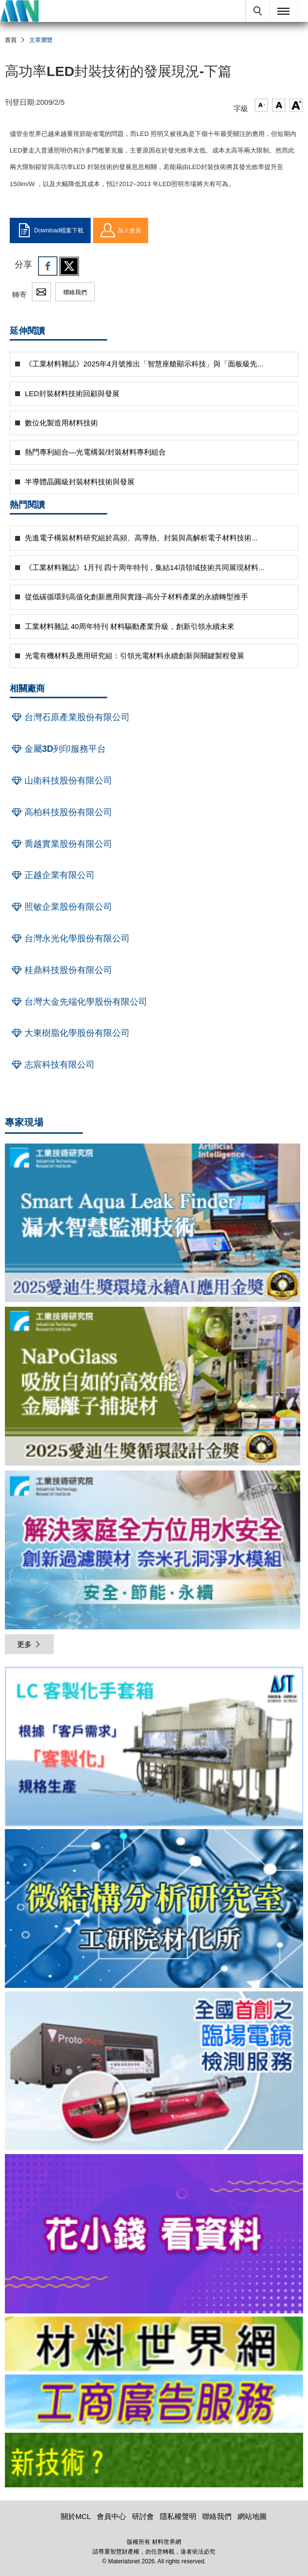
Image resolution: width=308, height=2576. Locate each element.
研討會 (143, 2516)
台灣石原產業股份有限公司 (70, 717)
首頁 (11, 40)
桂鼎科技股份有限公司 (61, 970)
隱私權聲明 (178, 2516)
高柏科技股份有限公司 (61, 812)
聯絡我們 (75, 292)
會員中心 (111, 2516)
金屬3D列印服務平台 (58, 749)
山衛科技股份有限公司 (61, 780)
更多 (29, 1644)
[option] (154, 1748)
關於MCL (76, 2516)
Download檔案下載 (50, 230)
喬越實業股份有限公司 (61, 844)
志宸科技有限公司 (52, 1064)
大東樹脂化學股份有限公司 (70, 1033)
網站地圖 (252, 2516)
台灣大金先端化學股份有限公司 (78, 1002)
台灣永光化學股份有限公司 (70, 938)
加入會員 (120, 230)
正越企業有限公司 (52, 875)
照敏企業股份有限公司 (61, 907)
